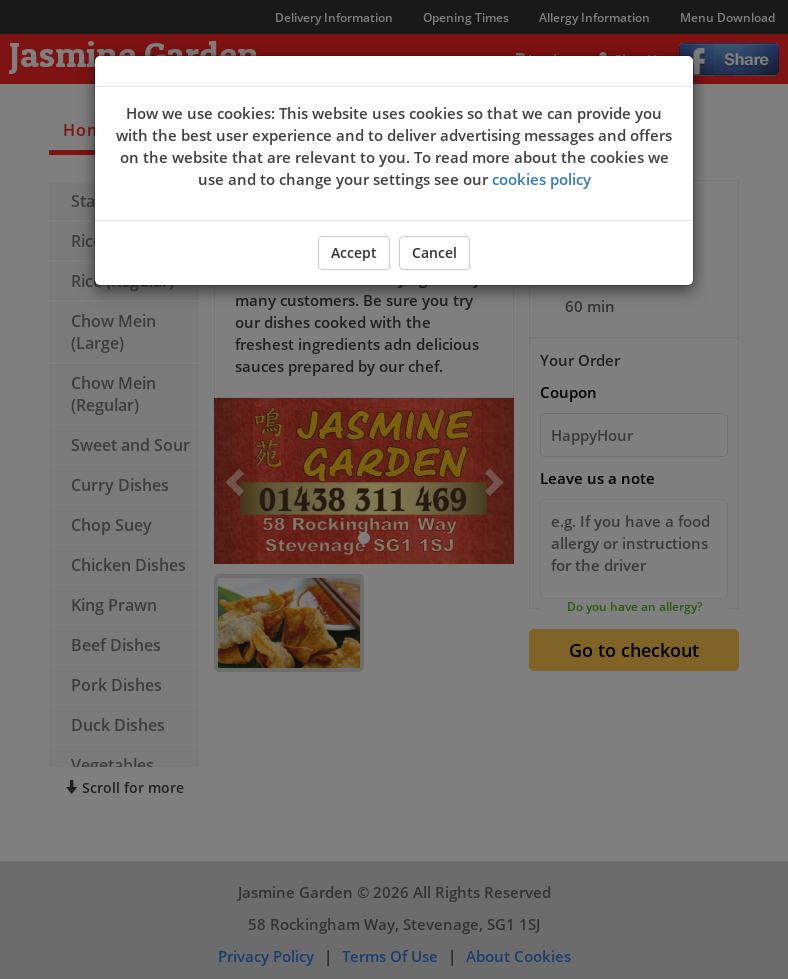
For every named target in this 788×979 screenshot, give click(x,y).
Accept (354, 252)
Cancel (434, 252)
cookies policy (541, 179)
